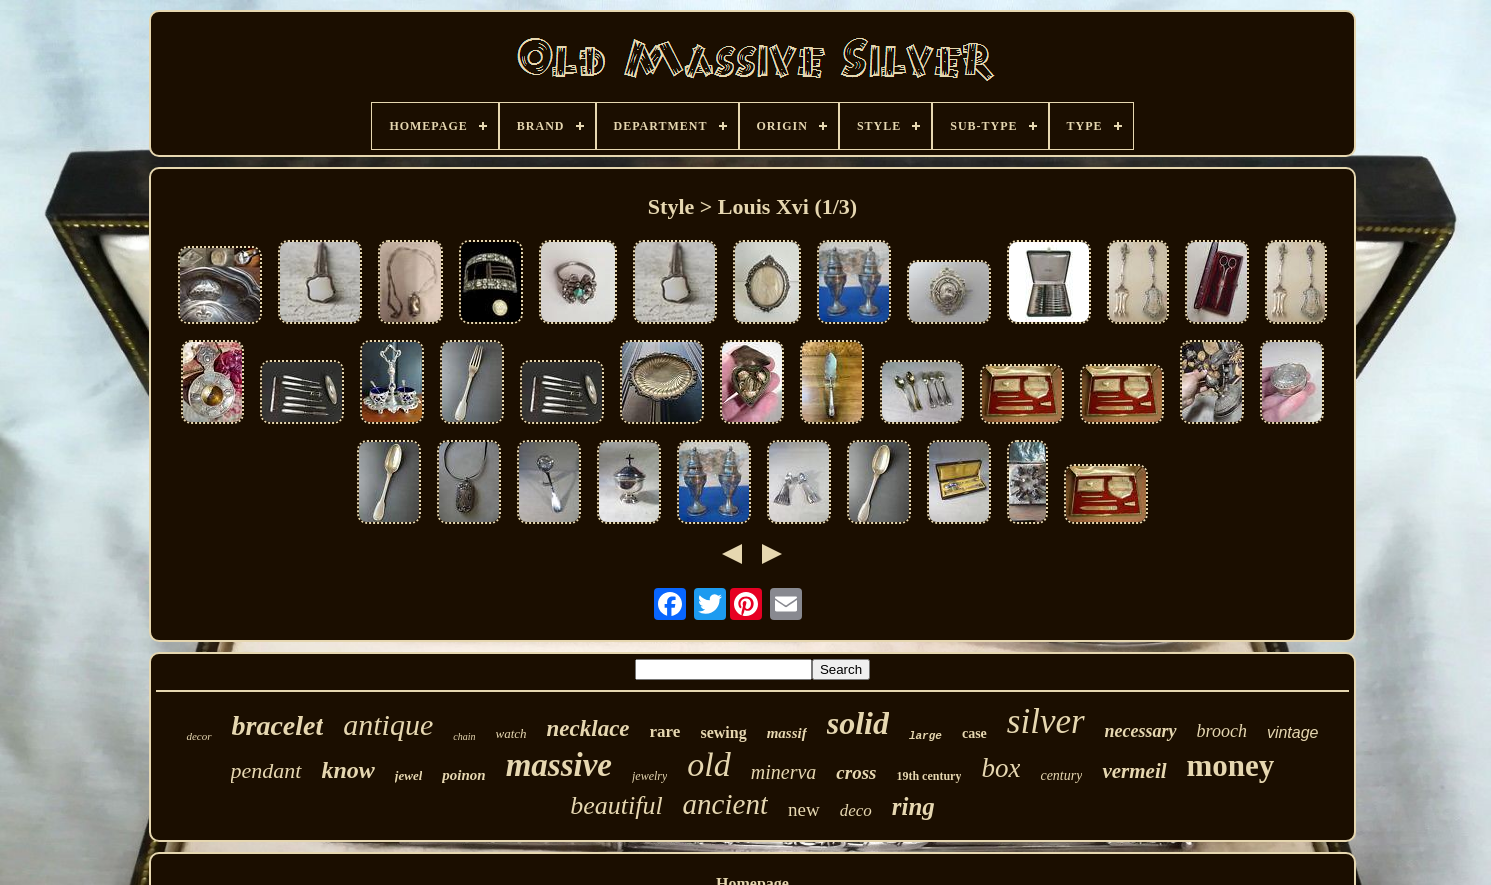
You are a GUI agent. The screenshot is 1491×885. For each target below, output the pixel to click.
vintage (1293, 732)
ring (913, 806)
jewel (408, 775)
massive (559, 765)
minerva (784, 772)
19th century (928, 776)
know (348, 770)
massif (787, 733)
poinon (463, 775)
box (1000, 768)
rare (665, 731)
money (1231, 765)
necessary (1141, 731)
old (708, 764)
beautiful (616, 805)
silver (1046, 721)
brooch (1222, 731)
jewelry (649, 776)
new (804, 809)
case (974, 733)
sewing (723, 732)
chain (464, 736)
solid (858, 723)
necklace (588, 728)
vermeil (1134, 771)
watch (511, 733)
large (925, 736)
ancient (725, 804)
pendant (266, 770)
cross (856, 772)
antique (388, 724)
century (1061, 775)
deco (856, 810)
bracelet (278, 725)
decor (198, 736)
